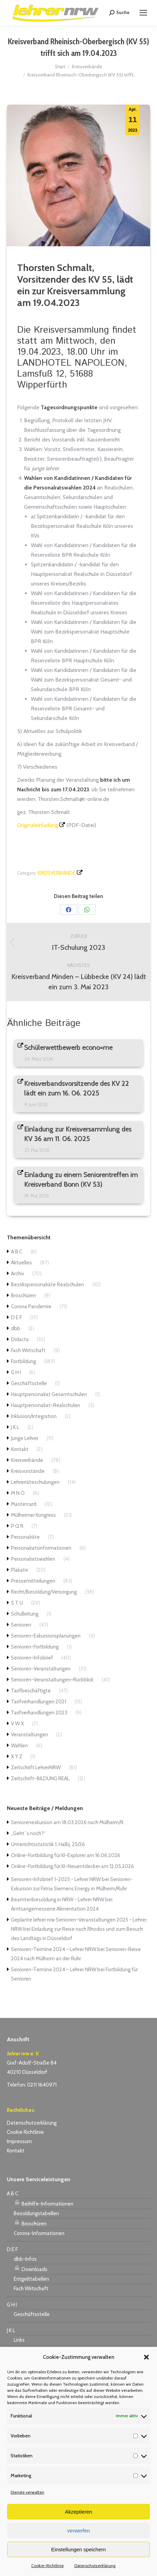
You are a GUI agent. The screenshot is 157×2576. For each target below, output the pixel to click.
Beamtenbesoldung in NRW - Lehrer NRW (57, 1899)
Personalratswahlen (33, 1559)
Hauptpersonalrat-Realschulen (45, 1405)
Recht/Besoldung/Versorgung (44, 1592)
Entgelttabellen (31, 2279)
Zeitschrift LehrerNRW (36, 1767)
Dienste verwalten (27, 2492)
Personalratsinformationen (41, 1548)
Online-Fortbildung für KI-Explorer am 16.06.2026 (65, 1855)
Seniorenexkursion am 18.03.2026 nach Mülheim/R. (67, 1822)
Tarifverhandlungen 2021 (38, 1702)
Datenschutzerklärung (95, 2565)
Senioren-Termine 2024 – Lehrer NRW (53, 1949)
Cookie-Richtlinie (47, 2565)
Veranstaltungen (29, 1735)
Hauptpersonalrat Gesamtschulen (49, 1394)
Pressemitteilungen (33, 1581)
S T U (17, 1603)
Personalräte (25, 1537)
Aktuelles (21, 1263)
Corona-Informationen (39, 2233)
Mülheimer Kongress (33, 1515)
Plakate (19, 1570)
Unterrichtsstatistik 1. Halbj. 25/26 (48, 1844)
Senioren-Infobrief (32, 1658)
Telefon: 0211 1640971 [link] (32, 2085)
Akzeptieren (78, 2512)
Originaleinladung (37, 825)
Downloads (30, 2268)
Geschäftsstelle (29, 1383)
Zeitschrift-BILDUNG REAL (40, 1778)
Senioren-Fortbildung (35, 1647)
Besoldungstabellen (36, 2213)
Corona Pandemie (31, 1306)
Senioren (21, 1625)
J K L (15, 1427)
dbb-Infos (25, 2259)
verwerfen (78, 2530)
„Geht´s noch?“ (28, 1833)
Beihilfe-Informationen (43, 2203)
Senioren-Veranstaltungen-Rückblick (52, 1680)
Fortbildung (23, 1361)
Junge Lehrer (24, 1438)
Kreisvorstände (28, 1471)
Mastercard (23, 1504)
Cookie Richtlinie (25, 2132)
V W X (17, 1724)
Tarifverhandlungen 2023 (39, 1713)
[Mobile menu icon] (143, 13)
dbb (15, 1328)
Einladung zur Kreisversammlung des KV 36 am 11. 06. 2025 (78, 1134)
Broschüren (23, 1295)
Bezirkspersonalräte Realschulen (47, 1284)
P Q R (17, 1526)
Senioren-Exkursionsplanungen (46, 1636)
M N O (18, 1493)
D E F (16, 1317)
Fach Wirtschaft (28, 1350)
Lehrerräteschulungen (35, 1482)
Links (19, 2340)
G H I (16, 1372)
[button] (146, 2357)
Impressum (19, 2141)
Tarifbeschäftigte (31, 1691)
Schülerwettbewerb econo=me (68, 1047)
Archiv (17, 1274)
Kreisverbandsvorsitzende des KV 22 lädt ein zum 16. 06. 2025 (76, 1088)
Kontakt (19, 1449)
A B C (16, 1252)
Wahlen (19, 1745)
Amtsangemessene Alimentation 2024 (55, 1909)
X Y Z (16, 1756)
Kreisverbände (56, 873)
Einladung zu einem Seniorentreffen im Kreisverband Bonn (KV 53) (81, 1180)
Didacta (20, 1339)
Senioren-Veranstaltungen (41, 1669)
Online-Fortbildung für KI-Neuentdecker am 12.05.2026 (72, 1866)
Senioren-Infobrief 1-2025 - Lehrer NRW (56, 1879)
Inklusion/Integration (34, 1416)
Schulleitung (24, 1614)
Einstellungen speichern (78, 2549)
